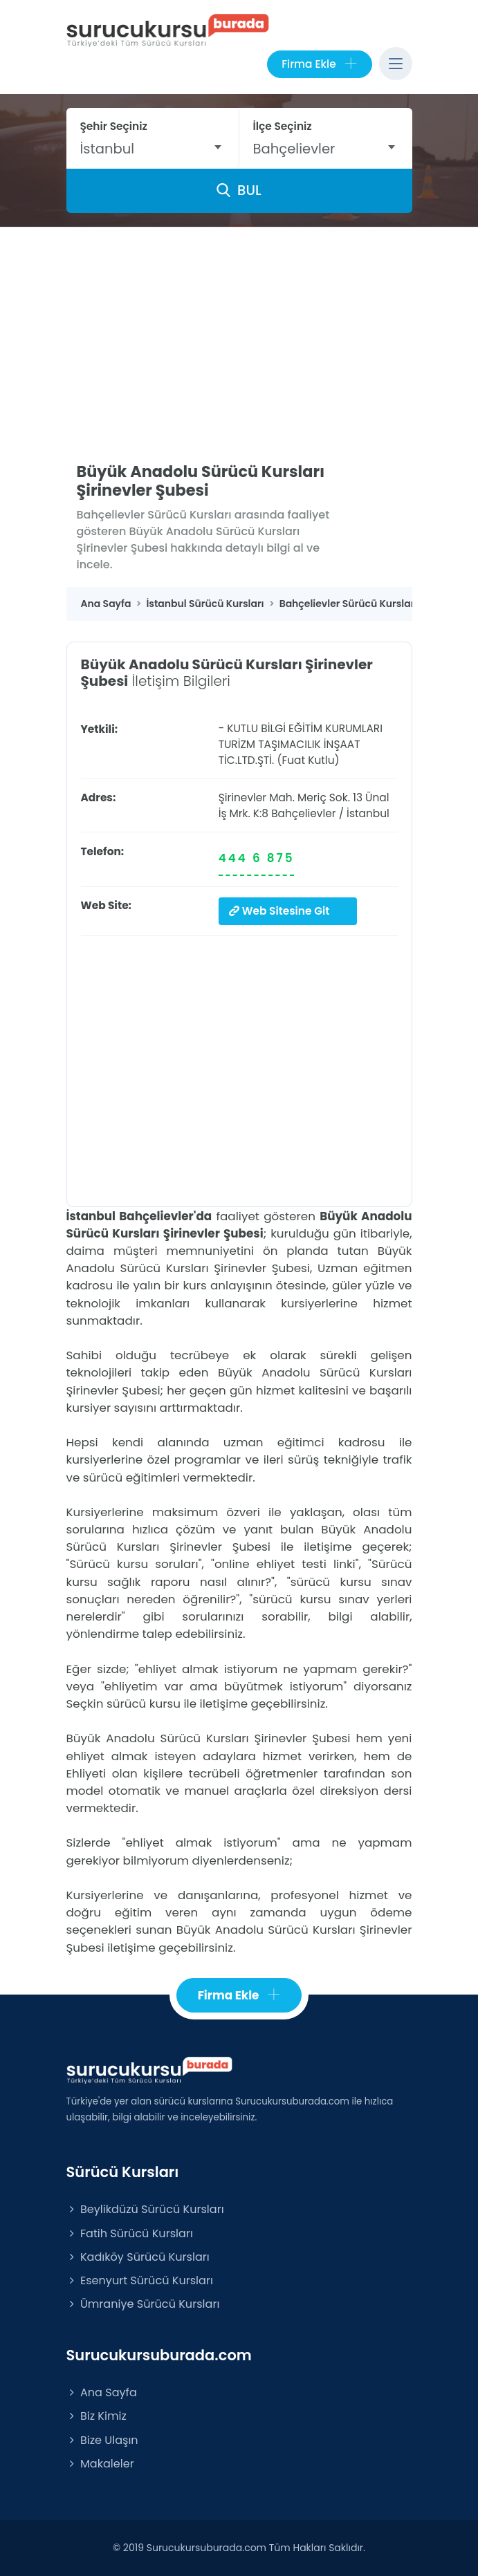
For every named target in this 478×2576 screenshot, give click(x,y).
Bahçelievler (303, 813)
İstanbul (368, 813)
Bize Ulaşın (102, 2440)
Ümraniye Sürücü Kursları (143, 2304)
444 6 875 (257, 858)
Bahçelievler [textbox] (294, 148)
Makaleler (100, 2464)
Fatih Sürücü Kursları (129, 2233)
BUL (239, 190)
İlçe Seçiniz (282, 126)
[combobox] (152, 148)
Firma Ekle (319, 64)
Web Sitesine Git (279, 911)
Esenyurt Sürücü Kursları (139, 2280)
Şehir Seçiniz (114, 126)
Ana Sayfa (101, 2392)
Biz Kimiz (96, 2416)
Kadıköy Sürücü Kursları (138, 2257)
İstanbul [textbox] (107, 148)
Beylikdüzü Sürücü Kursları (145, 2209)
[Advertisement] (239, 331)
